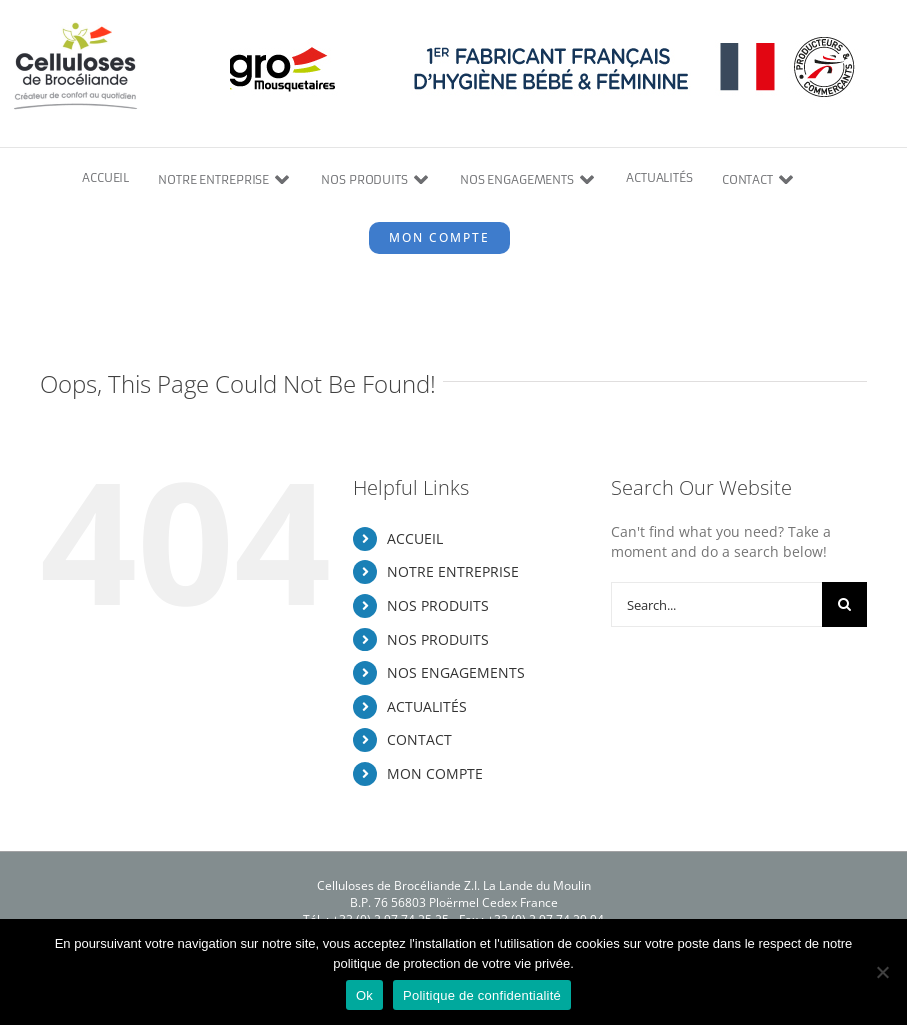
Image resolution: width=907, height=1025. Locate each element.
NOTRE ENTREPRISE (453, 571)
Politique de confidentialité (482, 995)
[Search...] (716, 604)
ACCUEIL (415, 538)
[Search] (844, 604)
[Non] (882, 972)
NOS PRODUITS (438, 605)
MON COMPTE (435, 773)
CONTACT (419, 739)
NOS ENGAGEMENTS (456, 672)
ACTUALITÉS (427, 706)
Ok (364, 995)
